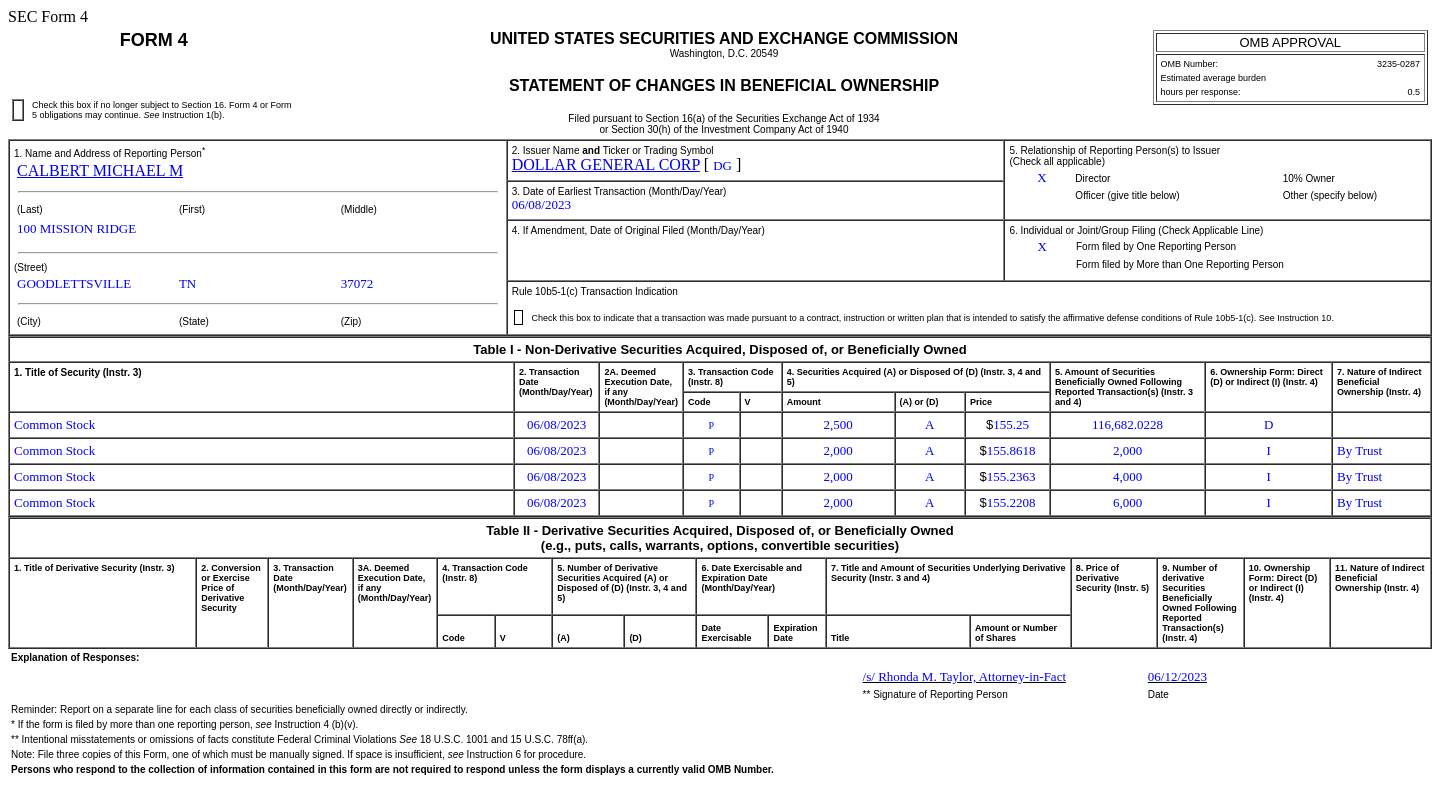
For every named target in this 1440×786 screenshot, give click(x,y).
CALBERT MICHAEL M (100, 170)
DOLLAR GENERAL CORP (606, 164)
